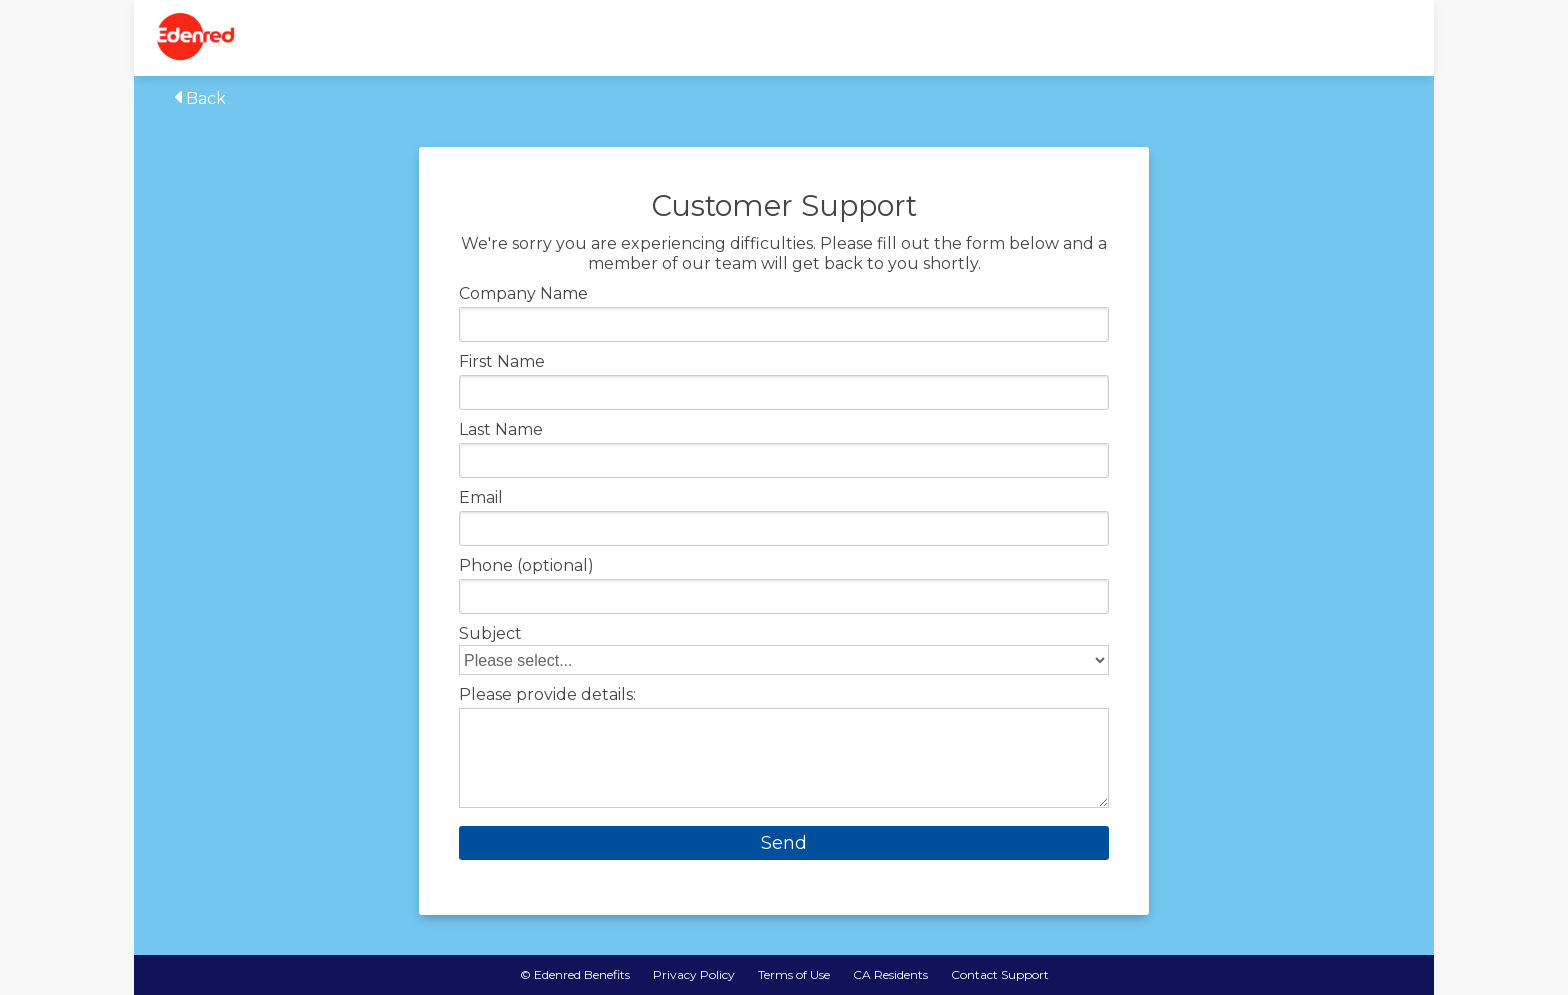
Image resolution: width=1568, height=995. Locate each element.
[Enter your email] (784, 528)
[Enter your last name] (784, 460)
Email (481, 498)
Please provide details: (547, 695)
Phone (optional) (526, 566)
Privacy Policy (694, 974)
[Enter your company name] (784, 324)
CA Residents (890, 974)
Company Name (523, 294)
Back (200, 98)
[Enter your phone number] (784, 596)
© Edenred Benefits (575, 974)
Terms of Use (794, 974)
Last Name (501, 430)
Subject (490, 634)
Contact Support (1000, 974)
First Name (502, 362)
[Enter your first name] (784, 392)
